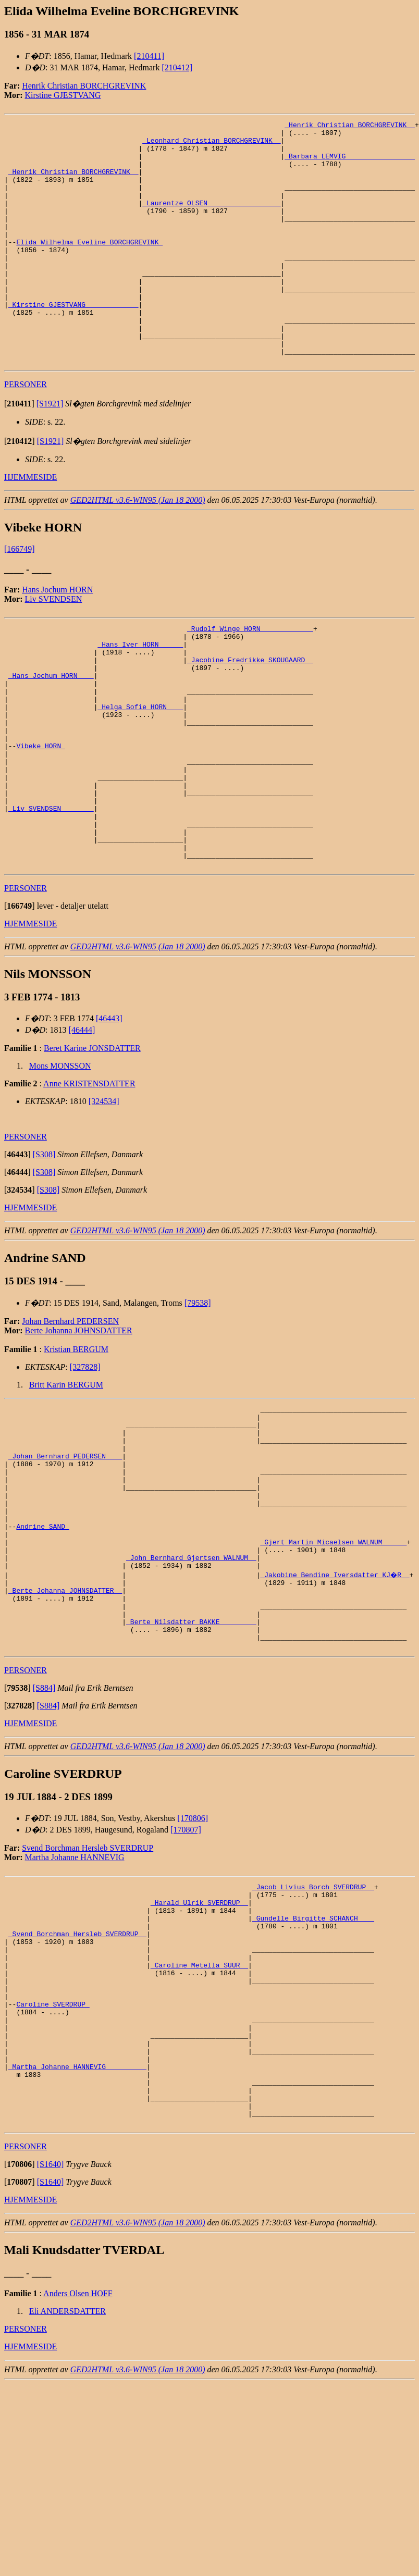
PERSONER (25, 432)
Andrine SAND (42, 1648)
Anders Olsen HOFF (77, 2485)
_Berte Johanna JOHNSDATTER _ (65, 1723)
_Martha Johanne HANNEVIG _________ (77, 2247)
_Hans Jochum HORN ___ (51, 734)
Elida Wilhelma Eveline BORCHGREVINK (89, 266)
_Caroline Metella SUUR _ (199, 2126)
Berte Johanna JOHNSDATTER (78, 1427)
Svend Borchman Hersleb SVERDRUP (87, 1991)
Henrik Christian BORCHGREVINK (84, 85)
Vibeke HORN (40, 819)
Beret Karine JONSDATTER (92, 1145)
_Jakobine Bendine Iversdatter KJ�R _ (335, 1704)
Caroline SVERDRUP (52, 2172)
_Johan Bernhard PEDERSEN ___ (65, 1563)
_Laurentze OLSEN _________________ (211, 220)
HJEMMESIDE (30, 525)
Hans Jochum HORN (57, 638)
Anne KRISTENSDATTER (89, 1180)
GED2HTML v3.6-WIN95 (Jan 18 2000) (137, 548)
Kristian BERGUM (76, 1446)
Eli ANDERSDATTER (67, 2503)
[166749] (19, 597)
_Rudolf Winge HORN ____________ (250, 678)
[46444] (82, 1126)
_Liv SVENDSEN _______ (51, 894)
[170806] (192, 1962)
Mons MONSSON (60, 1162)
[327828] (85, 1463)
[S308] (44, 1251)
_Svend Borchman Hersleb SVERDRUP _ (77, 2088)
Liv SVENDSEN (53, 647)
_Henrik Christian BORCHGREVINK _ (350, 126)
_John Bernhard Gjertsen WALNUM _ (191, 1685)
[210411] (149, 56)
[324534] (104, 1198)
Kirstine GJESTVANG (63, 95)
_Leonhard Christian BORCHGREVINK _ (211, 145)
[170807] (185, 1973)
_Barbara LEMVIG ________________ (350, 163)
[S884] (44, 1831)
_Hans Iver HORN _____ (140, 697)
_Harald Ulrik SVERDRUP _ (199, 2050)
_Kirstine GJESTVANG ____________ (73, 341)
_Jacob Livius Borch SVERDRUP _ (313, 2032)
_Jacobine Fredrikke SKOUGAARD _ (250, 716)
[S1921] (50, 452)
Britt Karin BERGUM (66, 1481)
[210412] (177, 67)
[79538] (197, 1399)
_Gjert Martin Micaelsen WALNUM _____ (333, 1666)
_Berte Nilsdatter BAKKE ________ (191, 1760)
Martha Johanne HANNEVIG (75, 2001)
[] (19, 452)
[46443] (109, 1115)
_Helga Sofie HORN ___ (140, 772)
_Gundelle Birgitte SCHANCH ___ (313, 2069)
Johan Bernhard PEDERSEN (70, 1418)
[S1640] (50, 2356)
